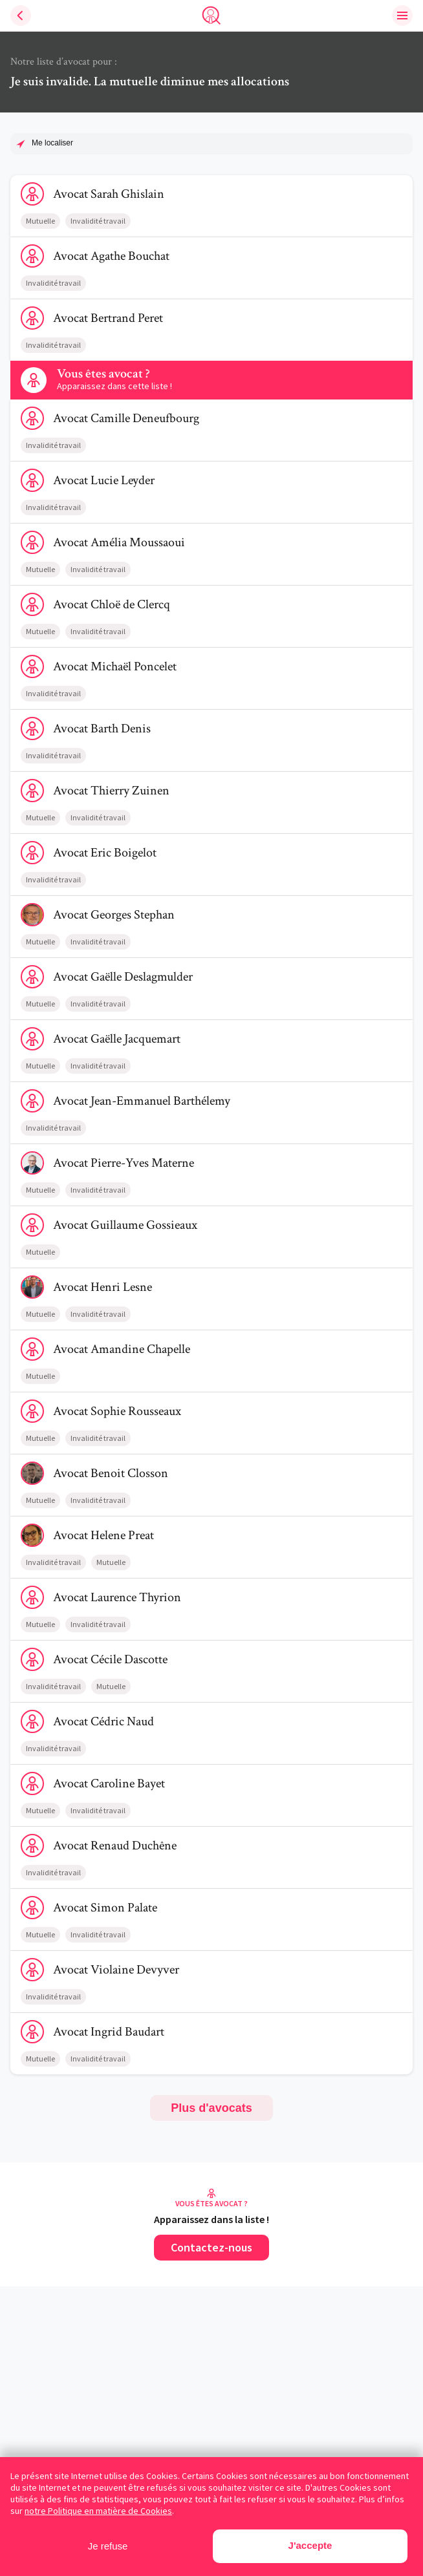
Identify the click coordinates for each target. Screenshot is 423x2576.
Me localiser (52, 142)
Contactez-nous (211, 2247)
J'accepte (310, 2545)
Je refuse (108, 2545)
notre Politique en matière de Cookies (98, 2511)
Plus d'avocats (211, 2108)
